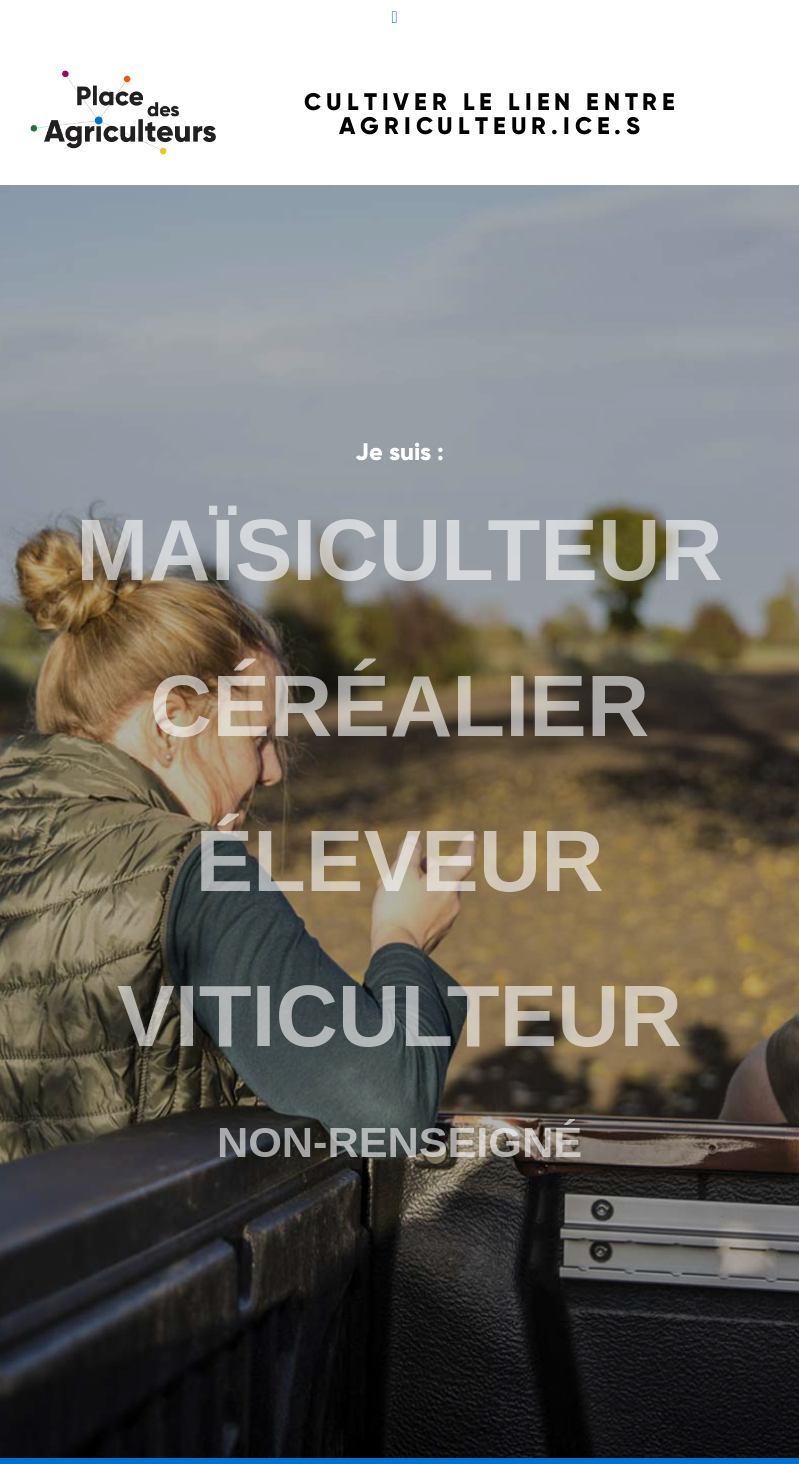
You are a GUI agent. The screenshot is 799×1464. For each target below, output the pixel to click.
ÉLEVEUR (400, 861)
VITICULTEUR (399, 1013)
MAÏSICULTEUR (399, 557)
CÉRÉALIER (399, 709)
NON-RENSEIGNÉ (399, 1136)
